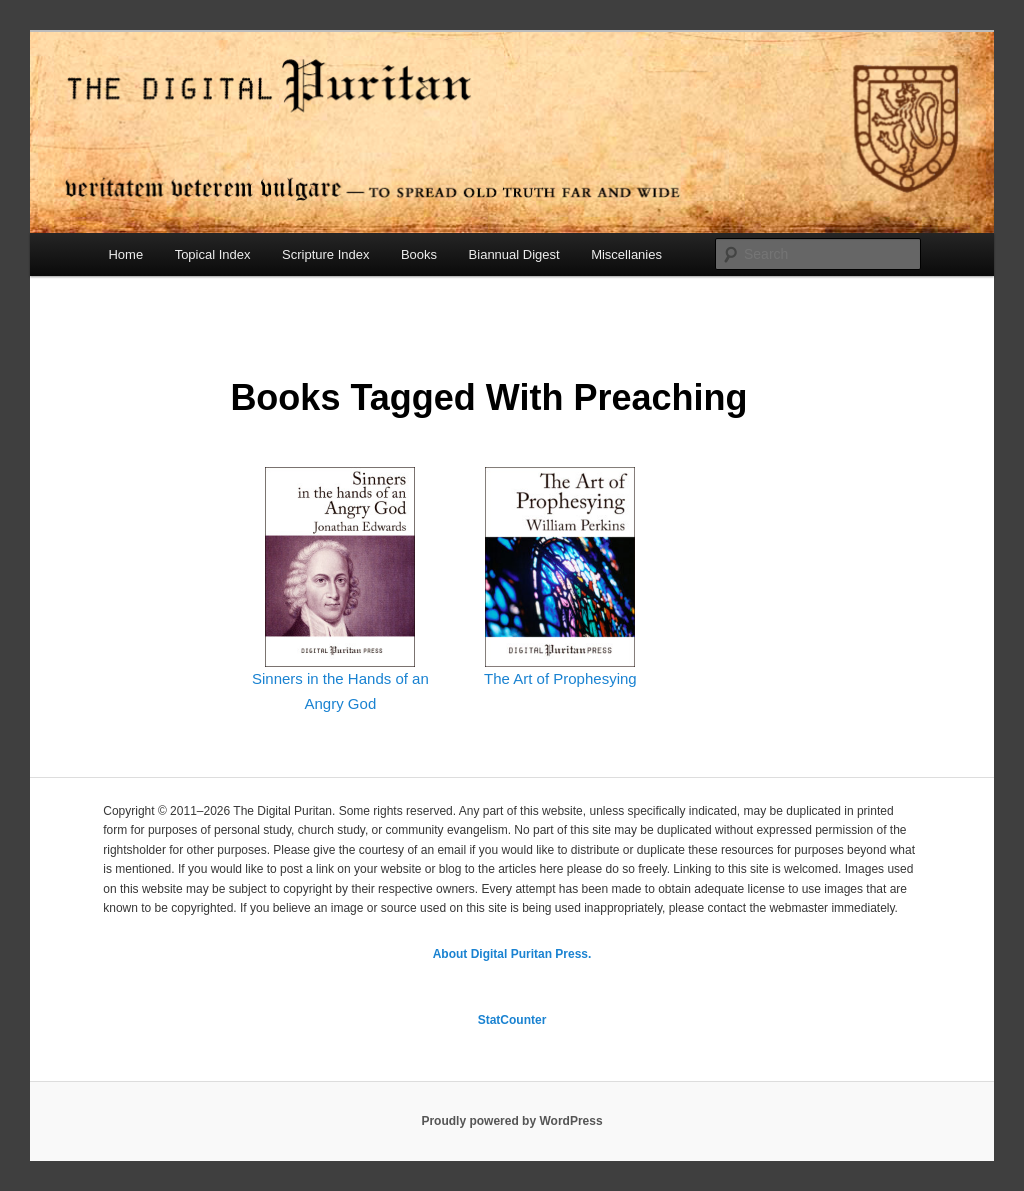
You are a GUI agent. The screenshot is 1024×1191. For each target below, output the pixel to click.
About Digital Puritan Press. (512, 954)
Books (419, 254)
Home (125, 254)
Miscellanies (626, 254)
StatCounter (512, 1020)
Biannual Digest (514, 254)
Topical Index (213, 254)
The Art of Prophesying (560, 678)
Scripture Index (325, 254)
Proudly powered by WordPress (511, 1121)
